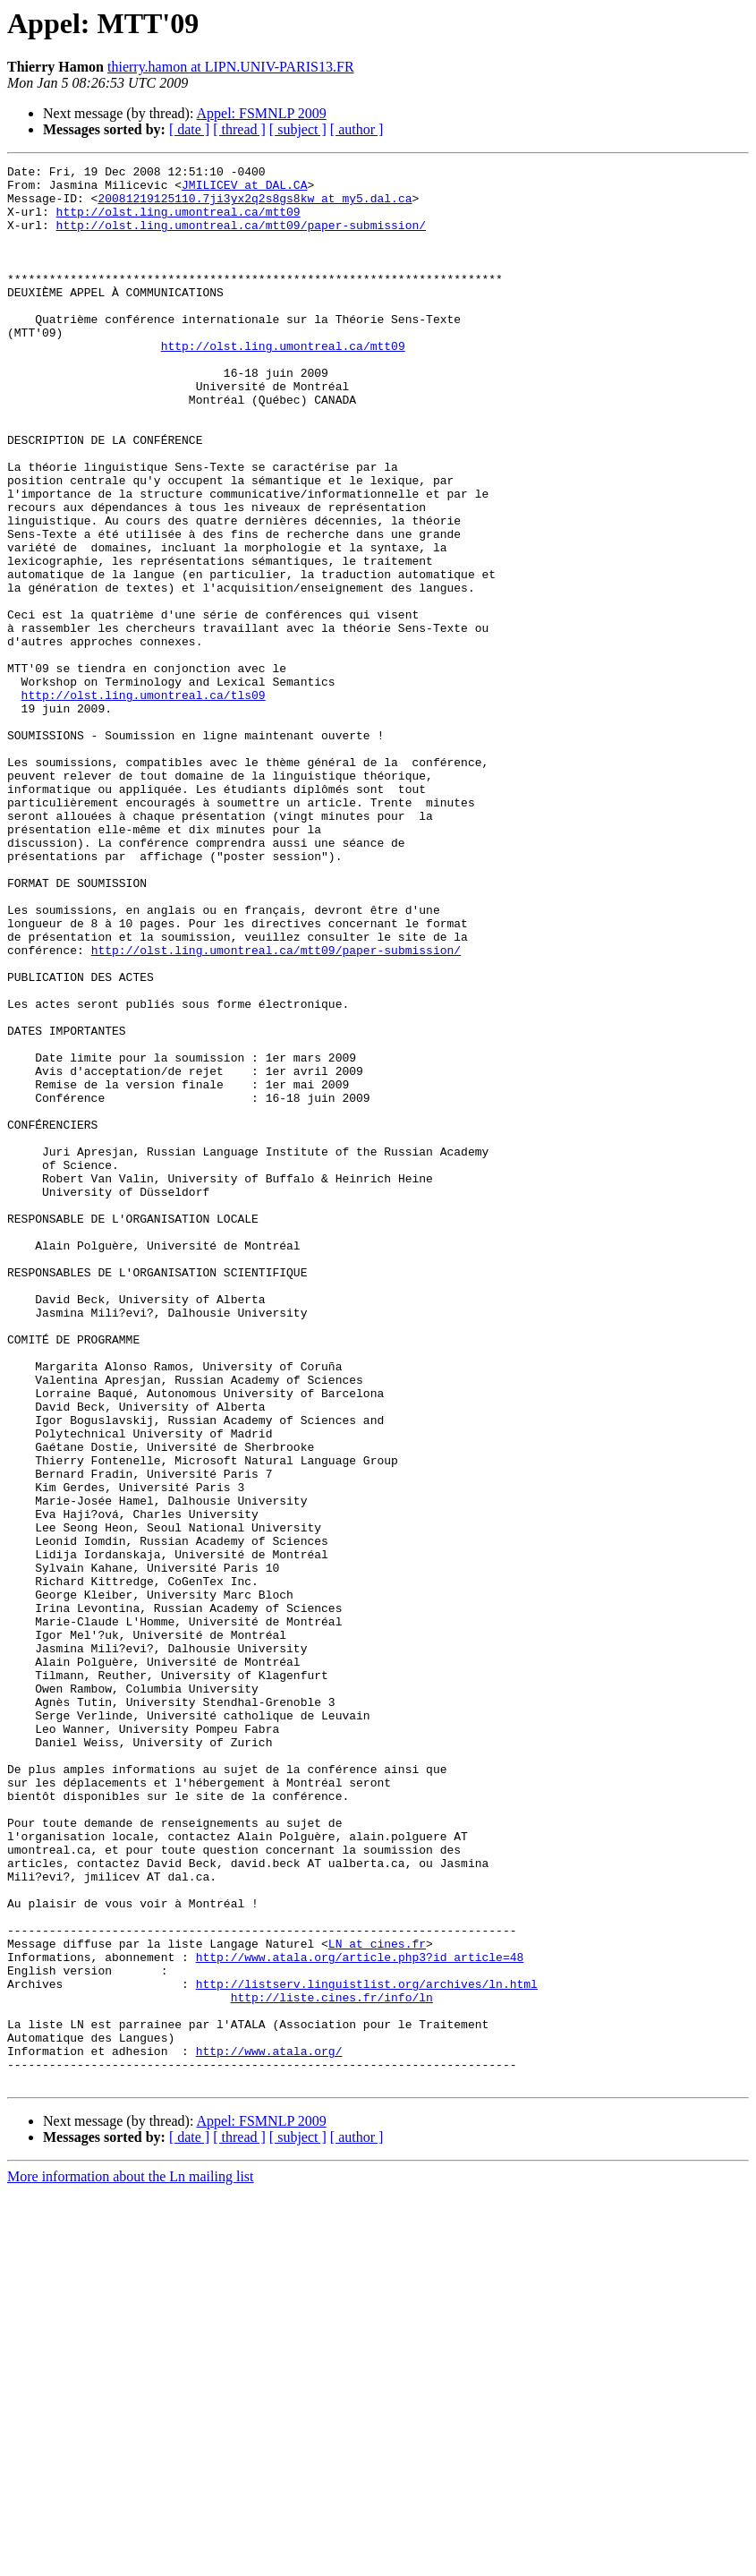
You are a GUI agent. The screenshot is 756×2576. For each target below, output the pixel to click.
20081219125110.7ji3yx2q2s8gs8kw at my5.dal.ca (255, 206)
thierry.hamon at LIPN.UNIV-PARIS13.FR (230, 66)
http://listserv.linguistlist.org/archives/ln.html (367, 2349)
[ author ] (357, 129)
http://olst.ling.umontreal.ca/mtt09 (178, 222)
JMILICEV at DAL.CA (244, 190)
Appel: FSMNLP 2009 (262, 113)
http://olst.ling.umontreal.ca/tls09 (143, 802)
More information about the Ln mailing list (130, 2560)
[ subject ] (298, 129)
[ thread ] (239, 129)
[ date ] (189, 129)
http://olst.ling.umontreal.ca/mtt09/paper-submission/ (241, 238)
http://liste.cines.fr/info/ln (332, 2365)
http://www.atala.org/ (269, 2429)
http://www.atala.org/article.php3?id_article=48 (360, 2316)
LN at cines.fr (377, 2300)
